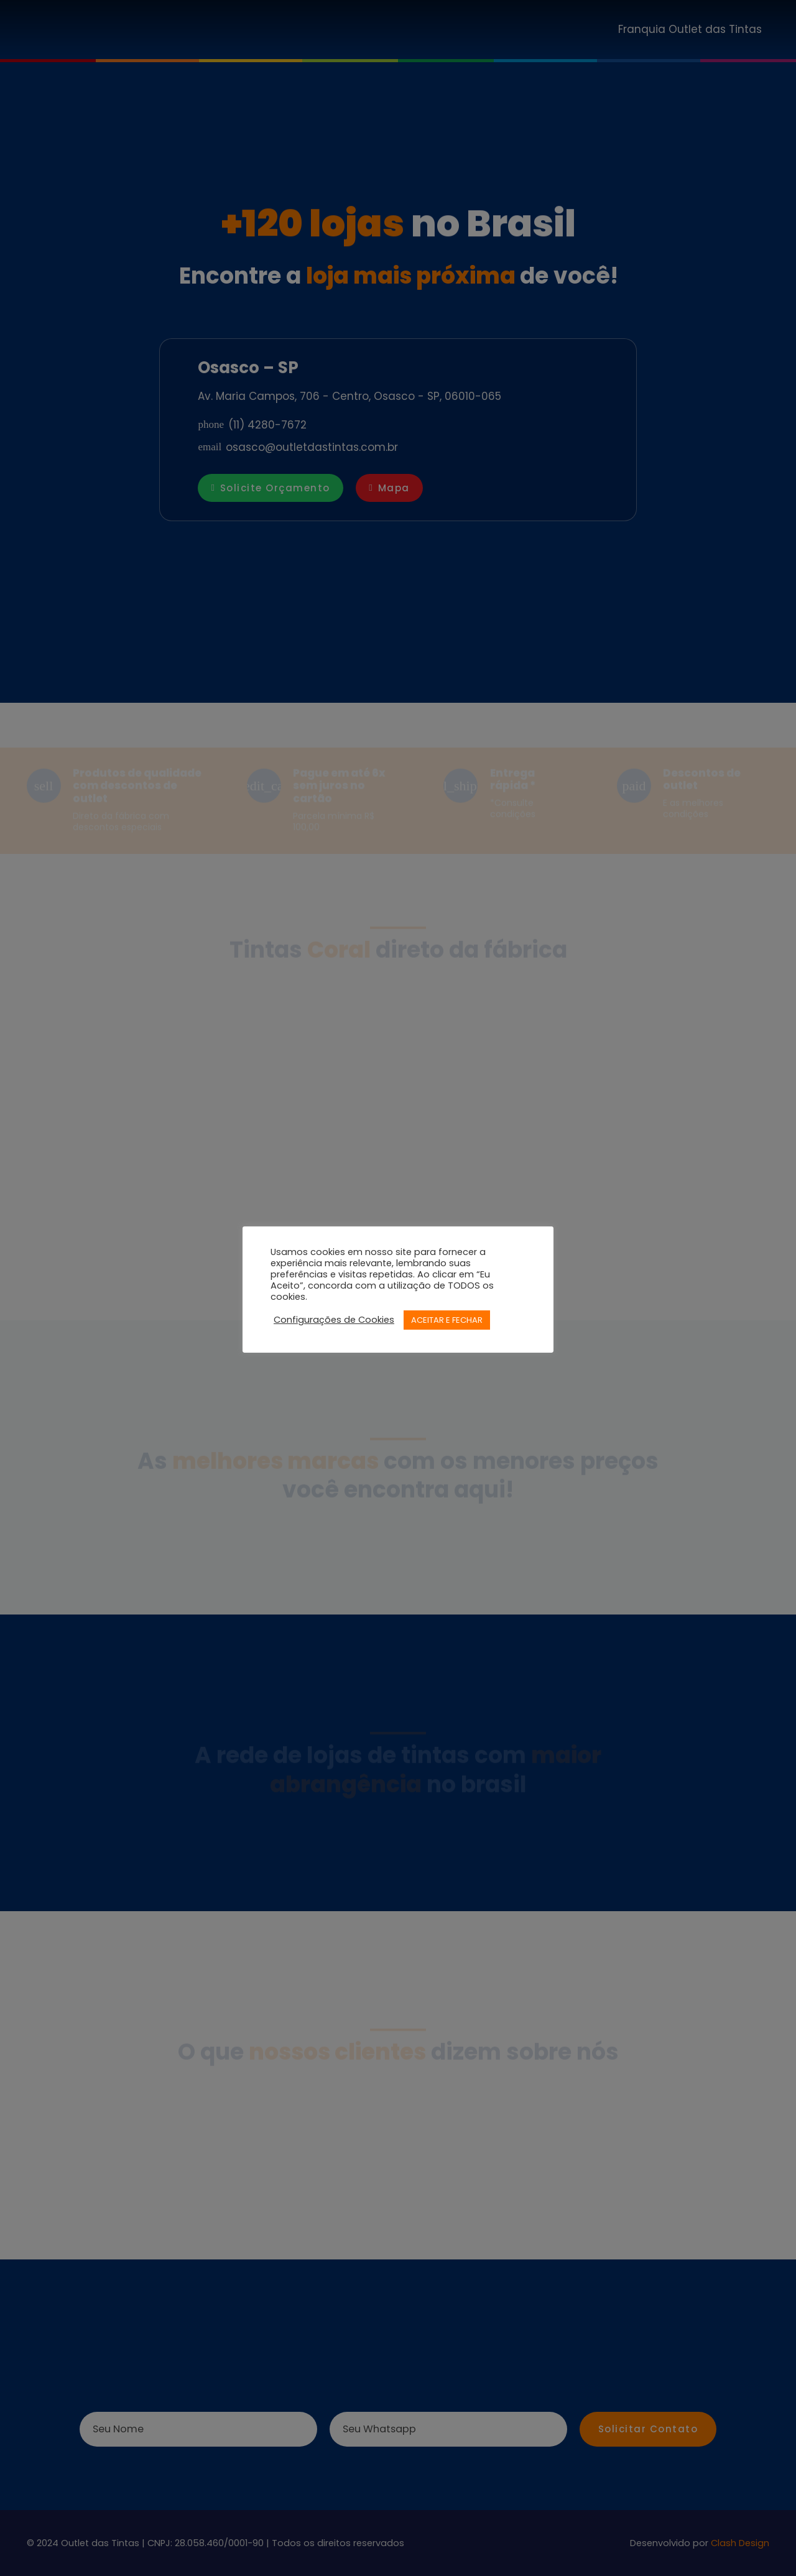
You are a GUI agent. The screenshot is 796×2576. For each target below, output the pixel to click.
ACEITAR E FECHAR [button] (447, 1320)
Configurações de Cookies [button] (334, 1319)
